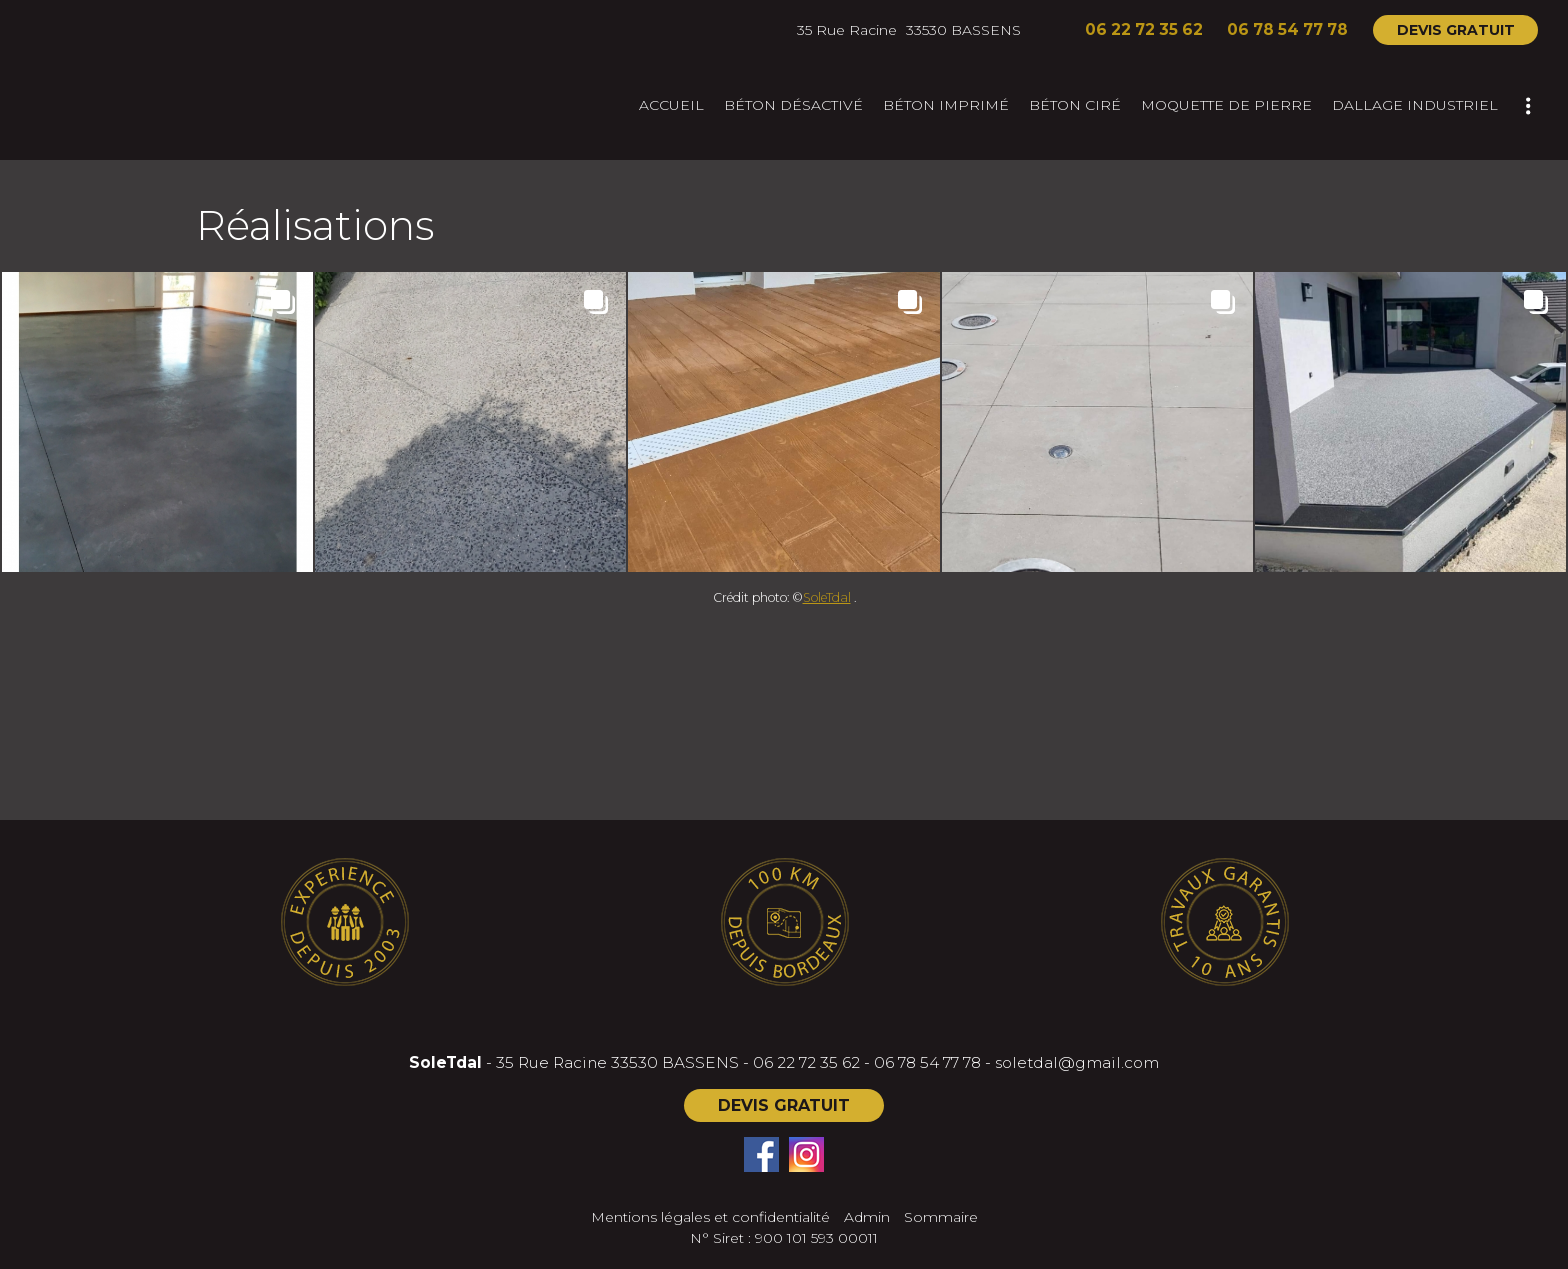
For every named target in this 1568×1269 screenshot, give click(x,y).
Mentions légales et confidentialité (710, 1217)
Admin (867, 1217)
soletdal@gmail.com (1077, 1062)
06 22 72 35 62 (806, 1062)
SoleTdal (827, 597)
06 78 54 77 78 (927, 1062)
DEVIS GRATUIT (1456, 30)
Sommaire (941, 1217)
